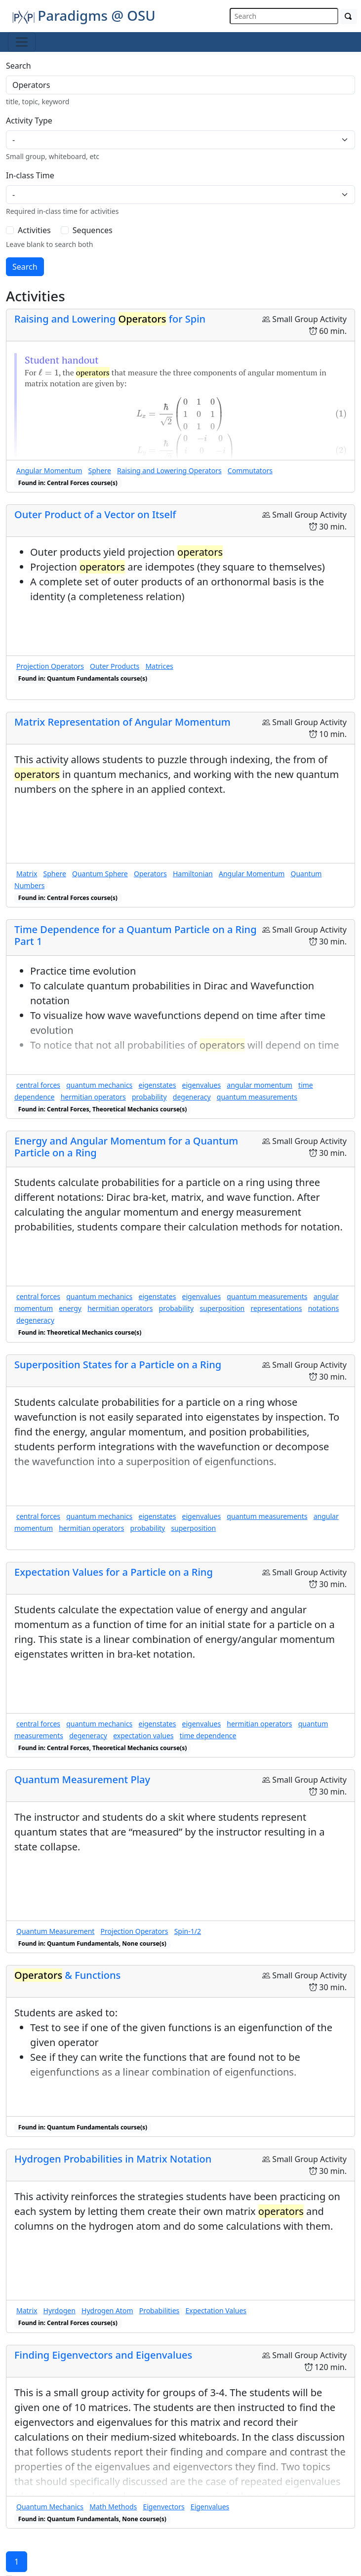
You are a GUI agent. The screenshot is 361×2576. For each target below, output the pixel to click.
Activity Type (29, 120)
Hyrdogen (59, 2310)
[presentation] (49, 372)
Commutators (250, 470)
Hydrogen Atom (107, 2310)
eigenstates (157, 1085)
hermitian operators (93, 1097)
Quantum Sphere (100, 873)
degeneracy (192, 1097)
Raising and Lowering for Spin (109, 319)
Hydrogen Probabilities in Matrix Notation (112, 2159)
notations (323, 1308)
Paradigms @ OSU (84, 15)
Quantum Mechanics (49, 2506)
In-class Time (30, 175)
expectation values (143, 1735)
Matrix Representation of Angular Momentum (122, 722)
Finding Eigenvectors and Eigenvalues (103, 2355)
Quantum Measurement (55, 1931)
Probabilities (159, 2310)
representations (276, 1308)
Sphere (99, 470)
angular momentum (259, 1085)
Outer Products (114, 666)
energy (70, 1308)
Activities (34, 230)
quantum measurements (257, 1097)
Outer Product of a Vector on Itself (95, 514)
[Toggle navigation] (22, 42)
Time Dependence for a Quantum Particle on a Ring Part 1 (135, 935)
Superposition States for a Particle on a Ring (117, 1364)
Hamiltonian (193, 873)
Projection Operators (50, 666)
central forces (38, 1085)
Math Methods (113, 2506)
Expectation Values (215, 2310)
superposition (222, 1308)
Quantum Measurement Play (82, 1779)
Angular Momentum (49, 470)
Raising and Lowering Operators (169, 470)
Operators (150, 873)
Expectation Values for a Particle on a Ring (113, 1572)
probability (149, 1097)
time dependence (208, 1735)
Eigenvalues (210, 2506)
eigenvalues (201, 1085)
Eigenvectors (163, 2506)
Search (18, 65)
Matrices (159, 666)
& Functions (67, 1975)
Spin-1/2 (187, 1931)
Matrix (26, 873)
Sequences (93, 230)
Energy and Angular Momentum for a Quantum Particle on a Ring (126, 1146)
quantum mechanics (99, 1085)
